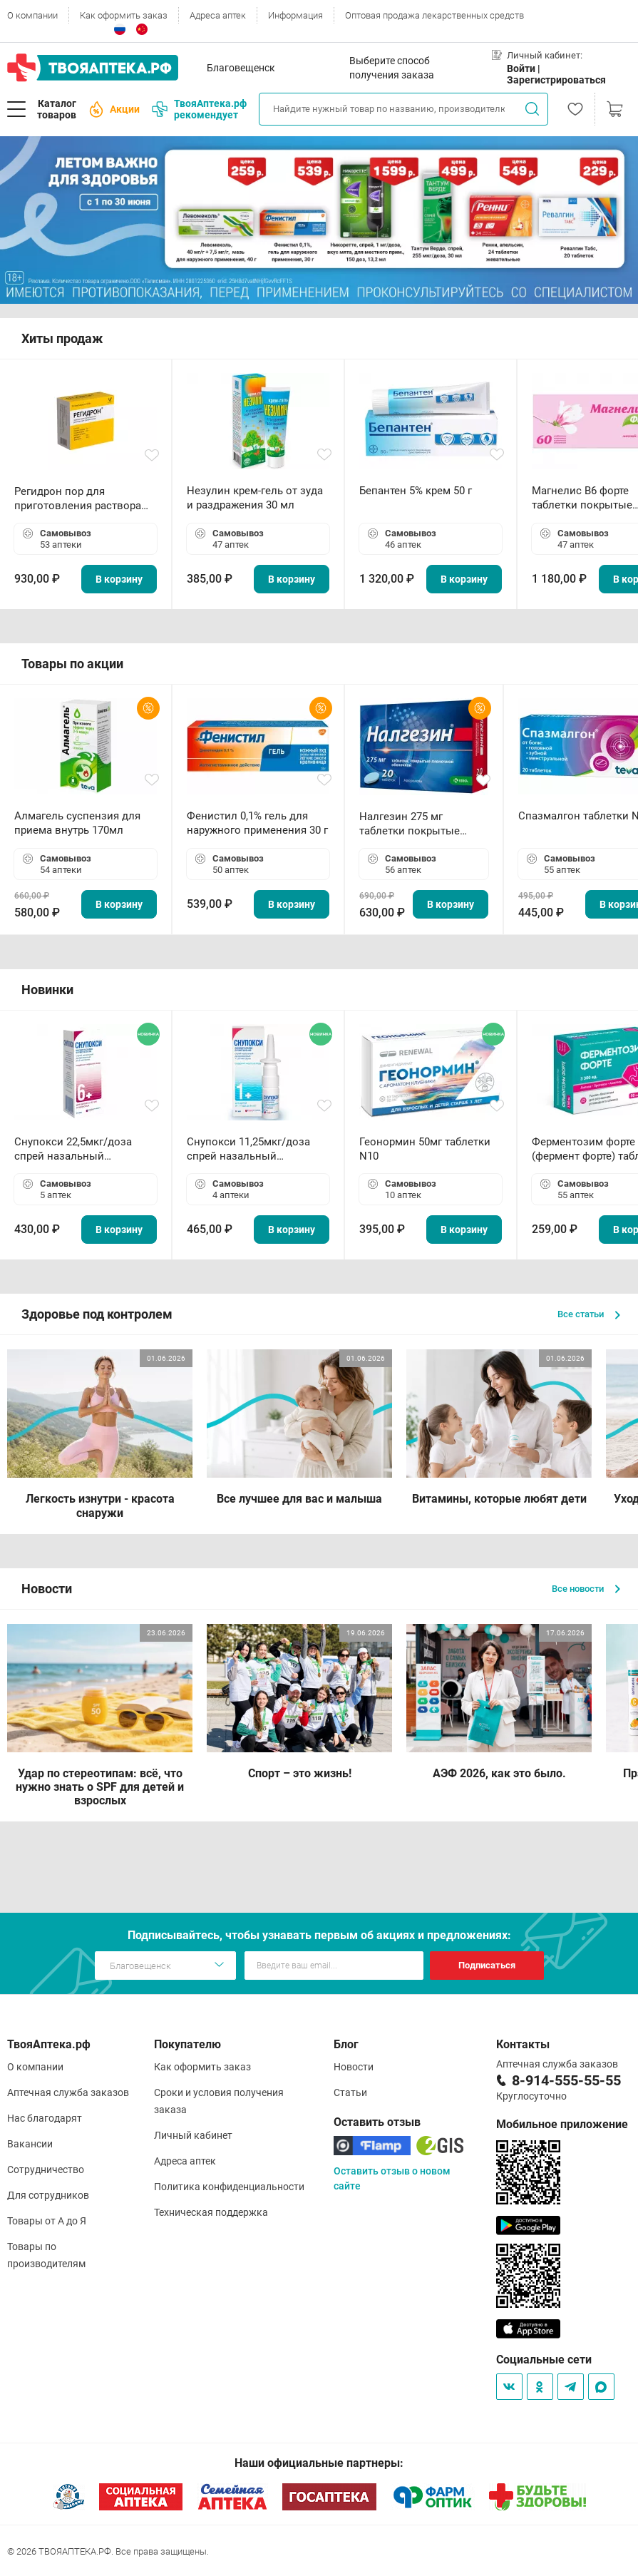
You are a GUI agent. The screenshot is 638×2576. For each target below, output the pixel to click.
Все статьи (588, 1314)
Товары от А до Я (46, 2221)
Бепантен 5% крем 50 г (415, 490)
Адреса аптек (218, 15)
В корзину (119, 579)
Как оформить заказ (124, 15)
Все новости (586, 1588)
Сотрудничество (45, 2169)
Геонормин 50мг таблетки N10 (424, 1148)
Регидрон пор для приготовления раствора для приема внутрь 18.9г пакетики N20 (77, 499)
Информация (295, 15)
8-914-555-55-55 (566, 2080)
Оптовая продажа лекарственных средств (434, 15)
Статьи (350, 2092)
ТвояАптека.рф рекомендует (199, 109)
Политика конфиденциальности (229, 2186)
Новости (354, 2066)
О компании (32, 15)
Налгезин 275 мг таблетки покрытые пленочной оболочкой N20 (416, 824)
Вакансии (30, 2144)
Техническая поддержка (211, 2212)
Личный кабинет (193, 2135)
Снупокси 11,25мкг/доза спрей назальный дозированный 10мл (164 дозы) (251, 1149)
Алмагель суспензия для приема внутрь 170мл (77, 823)
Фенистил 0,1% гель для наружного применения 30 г (257, 823)
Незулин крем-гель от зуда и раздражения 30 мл (255, 497)
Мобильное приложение (562, 2124)
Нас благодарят (44, 2118)
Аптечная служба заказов (68, 2092)
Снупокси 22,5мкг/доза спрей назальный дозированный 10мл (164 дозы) (78, 1149)
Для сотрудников (48, 2195)
